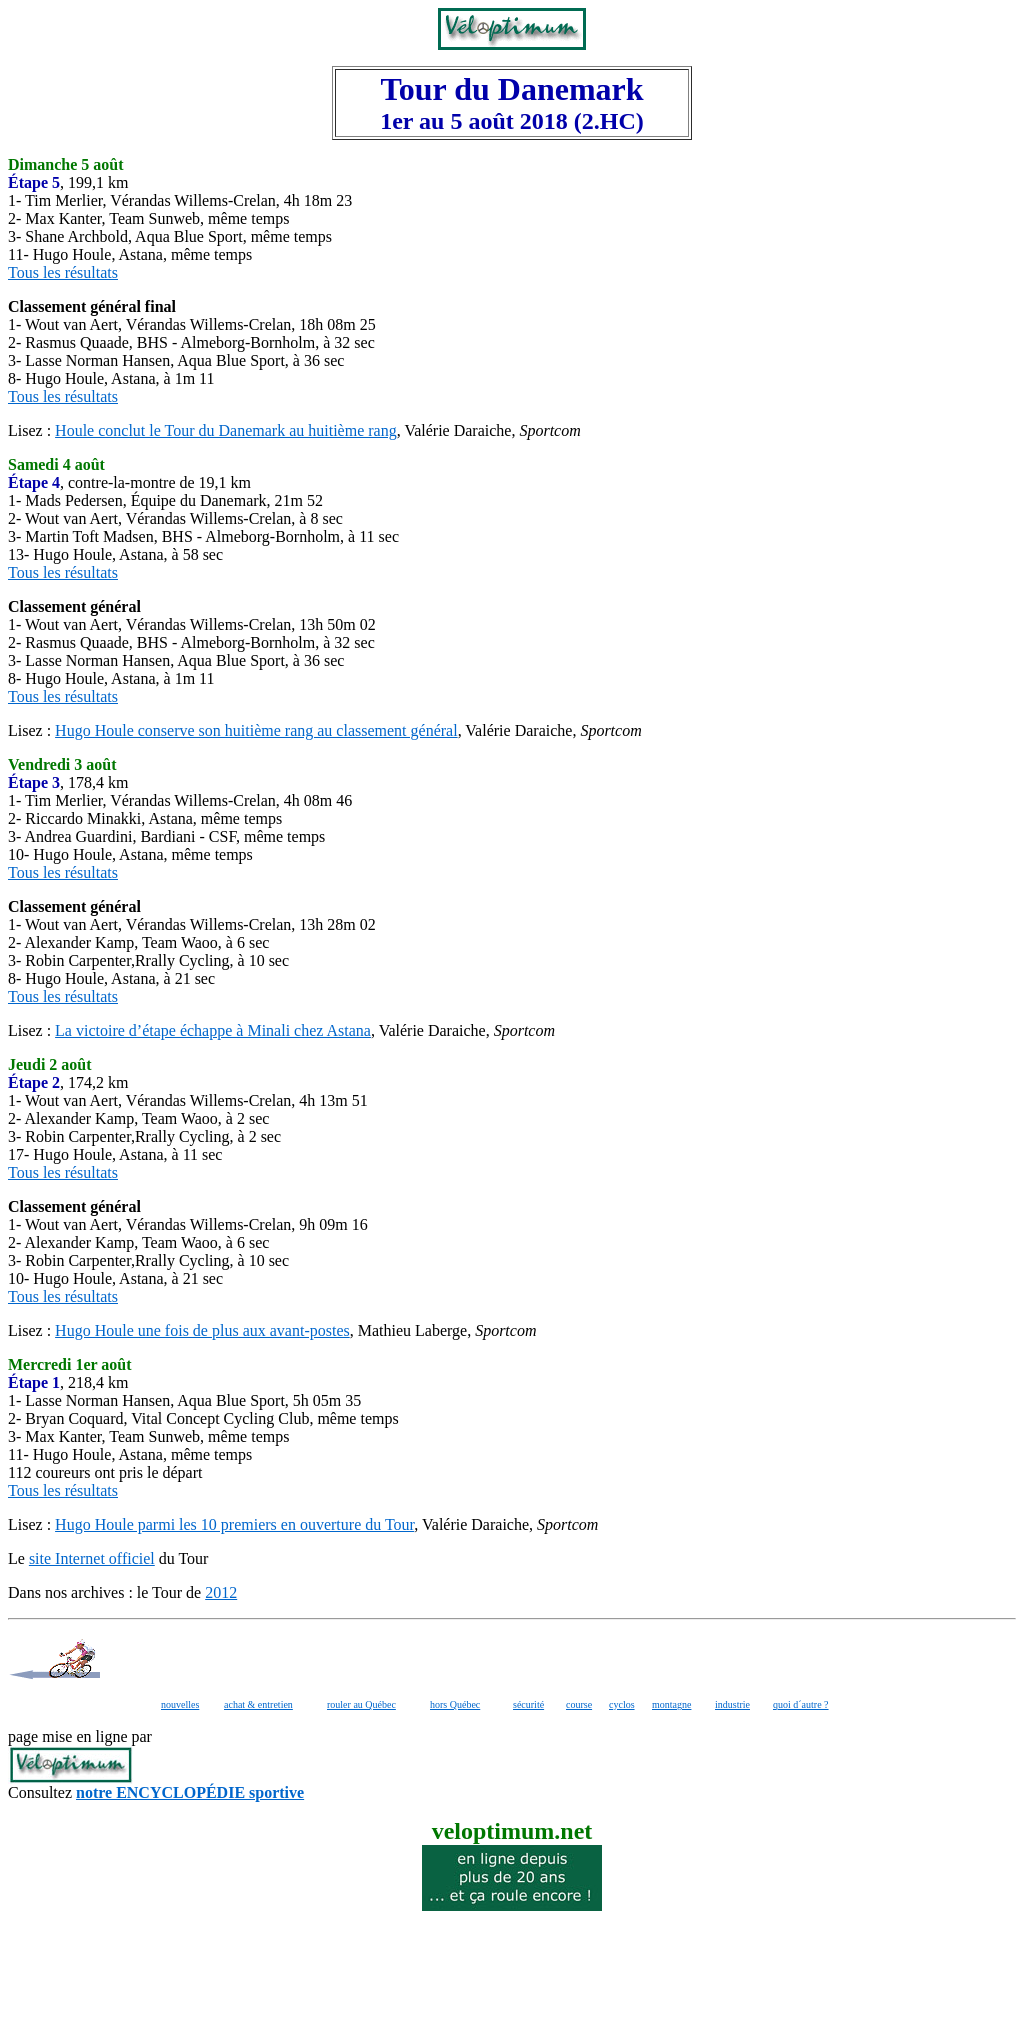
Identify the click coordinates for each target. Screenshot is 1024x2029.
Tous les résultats (63, 272)
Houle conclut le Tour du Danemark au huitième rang (226, 430)
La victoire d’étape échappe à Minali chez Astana (213, 1030)
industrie (732, 1704)
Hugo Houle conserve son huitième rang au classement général (256, 730)
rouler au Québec (361, 1704)
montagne (671, 1704)
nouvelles (180, 1704)
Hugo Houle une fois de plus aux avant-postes (202, 1330)
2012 (221, 1592)
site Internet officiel (92, 1558)
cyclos (622, 1704)
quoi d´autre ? (801, 1704)
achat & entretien (258, 1704)
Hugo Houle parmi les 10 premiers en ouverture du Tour (234, 1524)
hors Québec (455, 1704)
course (579, 1704)
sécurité (528, 1704)
